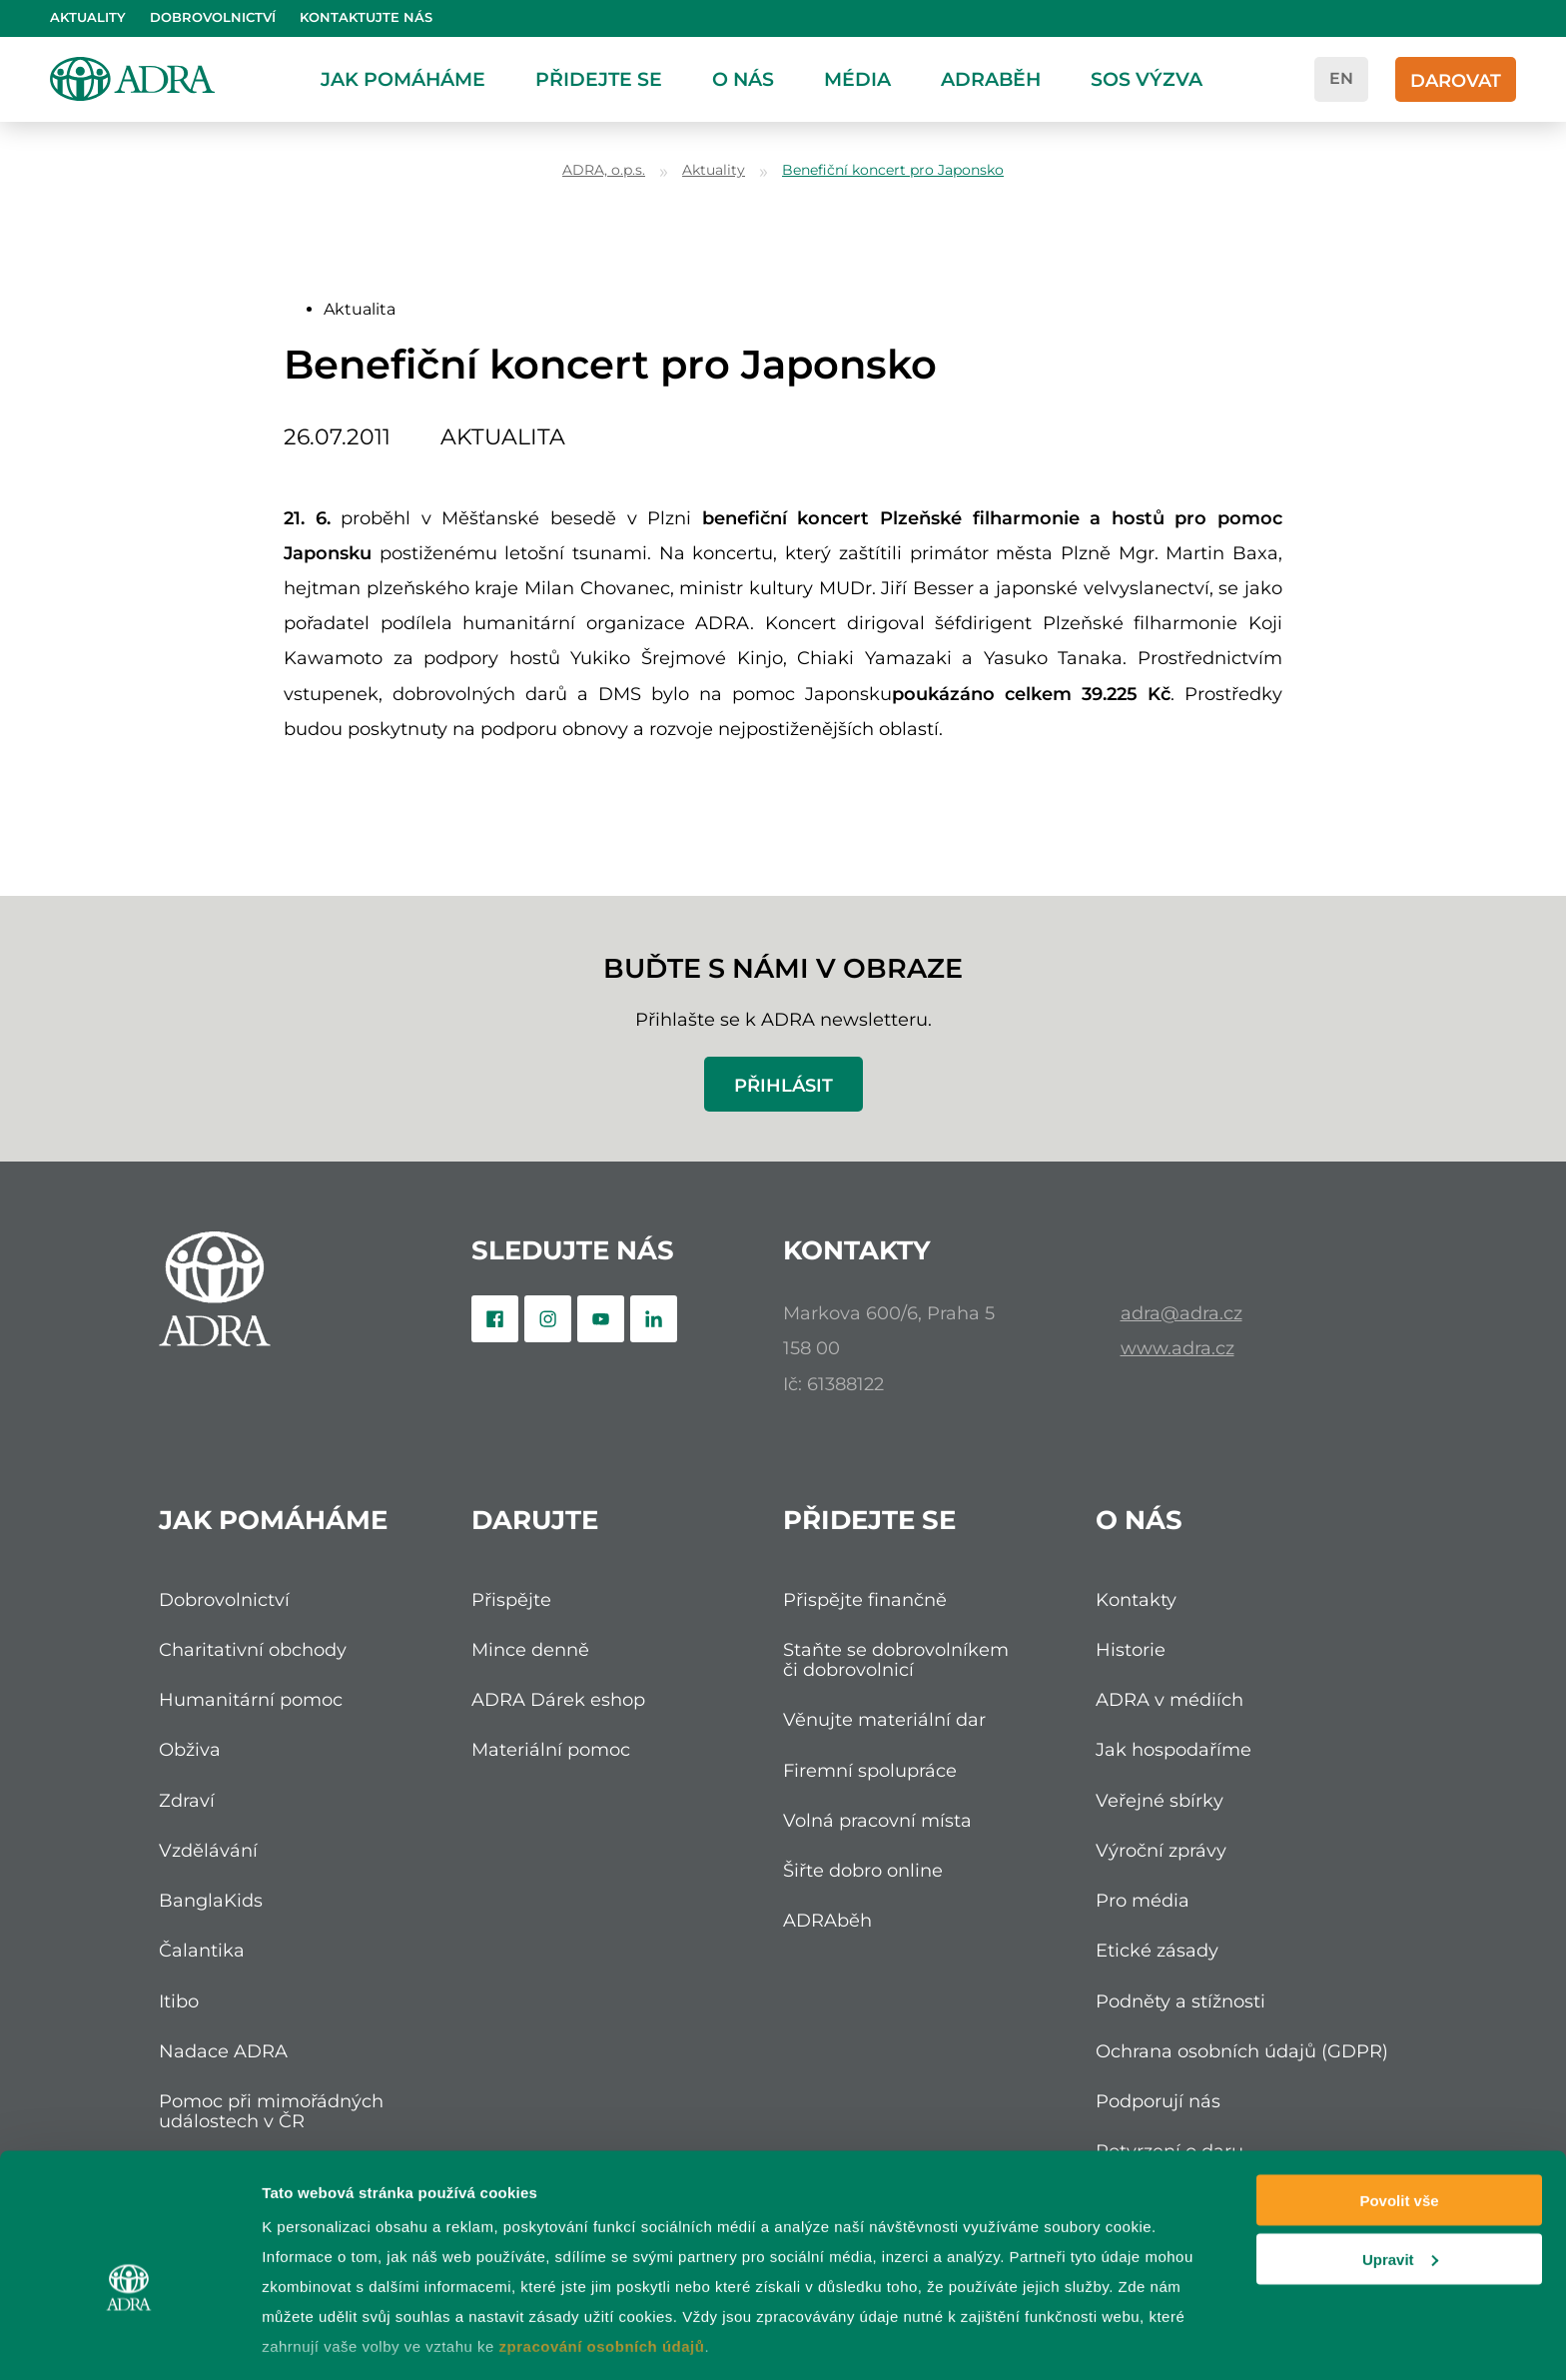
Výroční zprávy (1161, 1850)
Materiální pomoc (550, 1749)
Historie (1131, 1649)
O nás (743, 79)
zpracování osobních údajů (602, 2242)
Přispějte (511, 1599)
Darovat (1455, 80)
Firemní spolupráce (870, 1770)
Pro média (1142, 1900)
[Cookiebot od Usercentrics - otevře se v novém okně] (129, 2341)
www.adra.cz (1177, 1347)
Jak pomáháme (403, 79)
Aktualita (359, 309)
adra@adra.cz (1181, 1312)
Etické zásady (1157, 1950)
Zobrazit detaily (318, 2340)
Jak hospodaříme (1173, 1749)
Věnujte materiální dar (884, 1719)
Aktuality (88, 17)
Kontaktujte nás (366, 17)
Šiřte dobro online (863, 1870)
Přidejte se (598, 79)
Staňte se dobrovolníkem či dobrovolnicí (896, 1659)
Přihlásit (783, 1085)
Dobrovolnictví (213, 17)
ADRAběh (991, 79)
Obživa (190, 1749)
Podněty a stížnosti (1180, 2000)
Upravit (1400, 2155)
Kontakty (1136, 1599)
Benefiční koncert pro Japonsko (893, 170)
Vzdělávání (208, 1850)
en (1341, 78)
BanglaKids (211, 1900)
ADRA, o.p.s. (603, 170)
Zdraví (187, 1800)
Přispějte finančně (865, 1599)
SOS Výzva (1146, 79)
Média (857, 79)
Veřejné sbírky (1159, 1800)
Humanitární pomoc (251, 1699)
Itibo (179, 2000)
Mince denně (530, 1649)
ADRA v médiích (1169, 1699)
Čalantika (202, 1950)
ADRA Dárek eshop (558, 1699)
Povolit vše (1398, 2096)
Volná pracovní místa (877, 1820)
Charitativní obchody (253, 1649)
